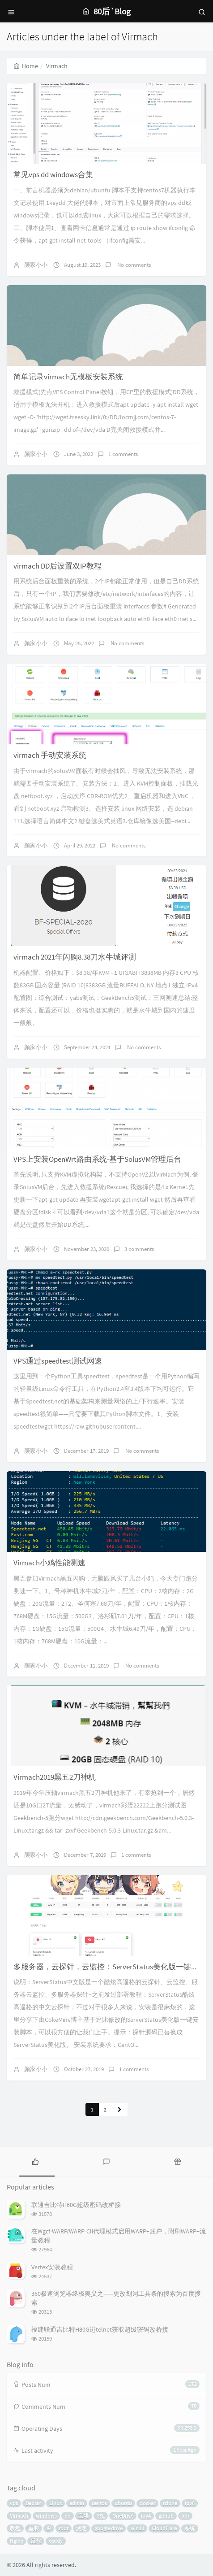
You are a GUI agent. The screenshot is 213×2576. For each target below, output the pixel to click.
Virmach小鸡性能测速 (49, 1563)
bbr (185, 2515)
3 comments (139, 1249)
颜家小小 (35, 265)
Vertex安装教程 (52, 2267)
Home (25, 66)
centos (99, 2503)
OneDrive (122, 2515)
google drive (108, 2528)
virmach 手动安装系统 (49, 755)
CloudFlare (164, 2528)
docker (147, 2503)
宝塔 (83, 2515)
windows (46, 2515)
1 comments (123, 454)
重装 (33, 2528)
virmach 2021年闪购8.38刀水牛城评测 (74, 957)
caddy (56, 2540)
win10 (137, 2528)
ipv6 (190, 2503)
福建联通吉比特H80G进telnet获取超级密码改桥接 (99, 2329)
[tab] (35, 2160)
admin (76, 2503)
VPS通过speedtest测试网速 (57, 1361)
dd (67, 2515)
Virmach (19, 2515)
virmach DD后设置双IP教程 (57, 566)
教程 (15, 2528)
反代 (35, 2540)
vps (14, 2503)
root (63, 2528)
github (166, 2515)
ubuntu (123, 2503)
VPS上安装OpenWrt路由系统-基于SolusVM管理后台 (97, 1159)
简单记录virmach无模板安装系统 (68, 377)
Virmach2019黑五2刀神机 (54, 1777)
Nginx (16, 2540)
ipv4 (146, 2515)
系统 (189, 2528)
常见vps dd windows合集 (53, 174)
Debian (34, 2503)
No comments (133, 265)
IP (49, 2528)
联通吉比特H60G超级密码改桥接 (76, 2205)
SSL (101, 2515)
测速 (81, 2528)
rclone (170, 2503)
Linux (55, 2503)
